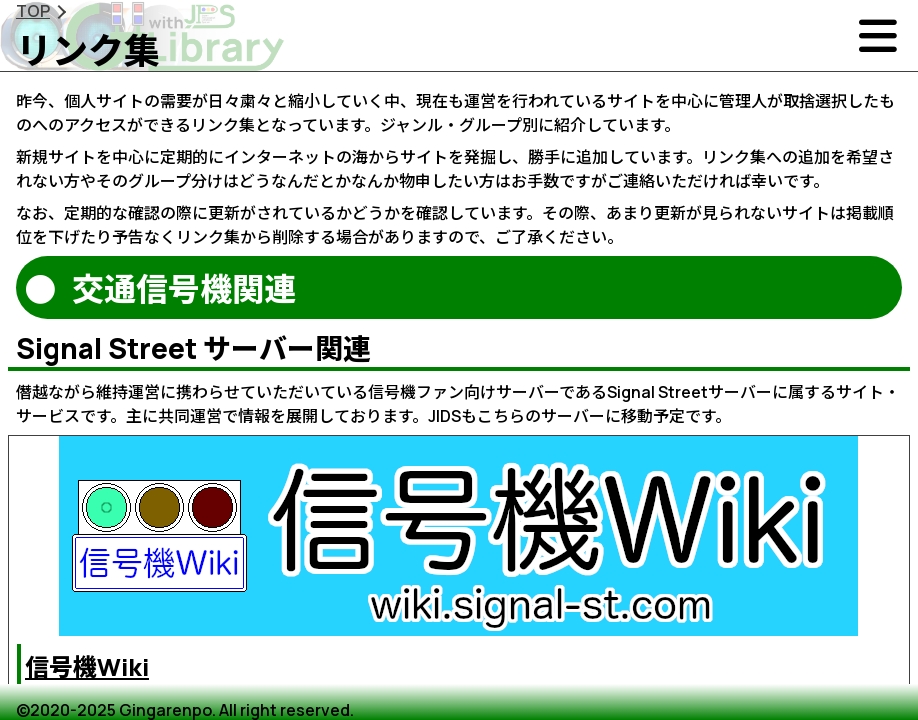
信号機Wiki (87, 666)
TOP (33, 11)
